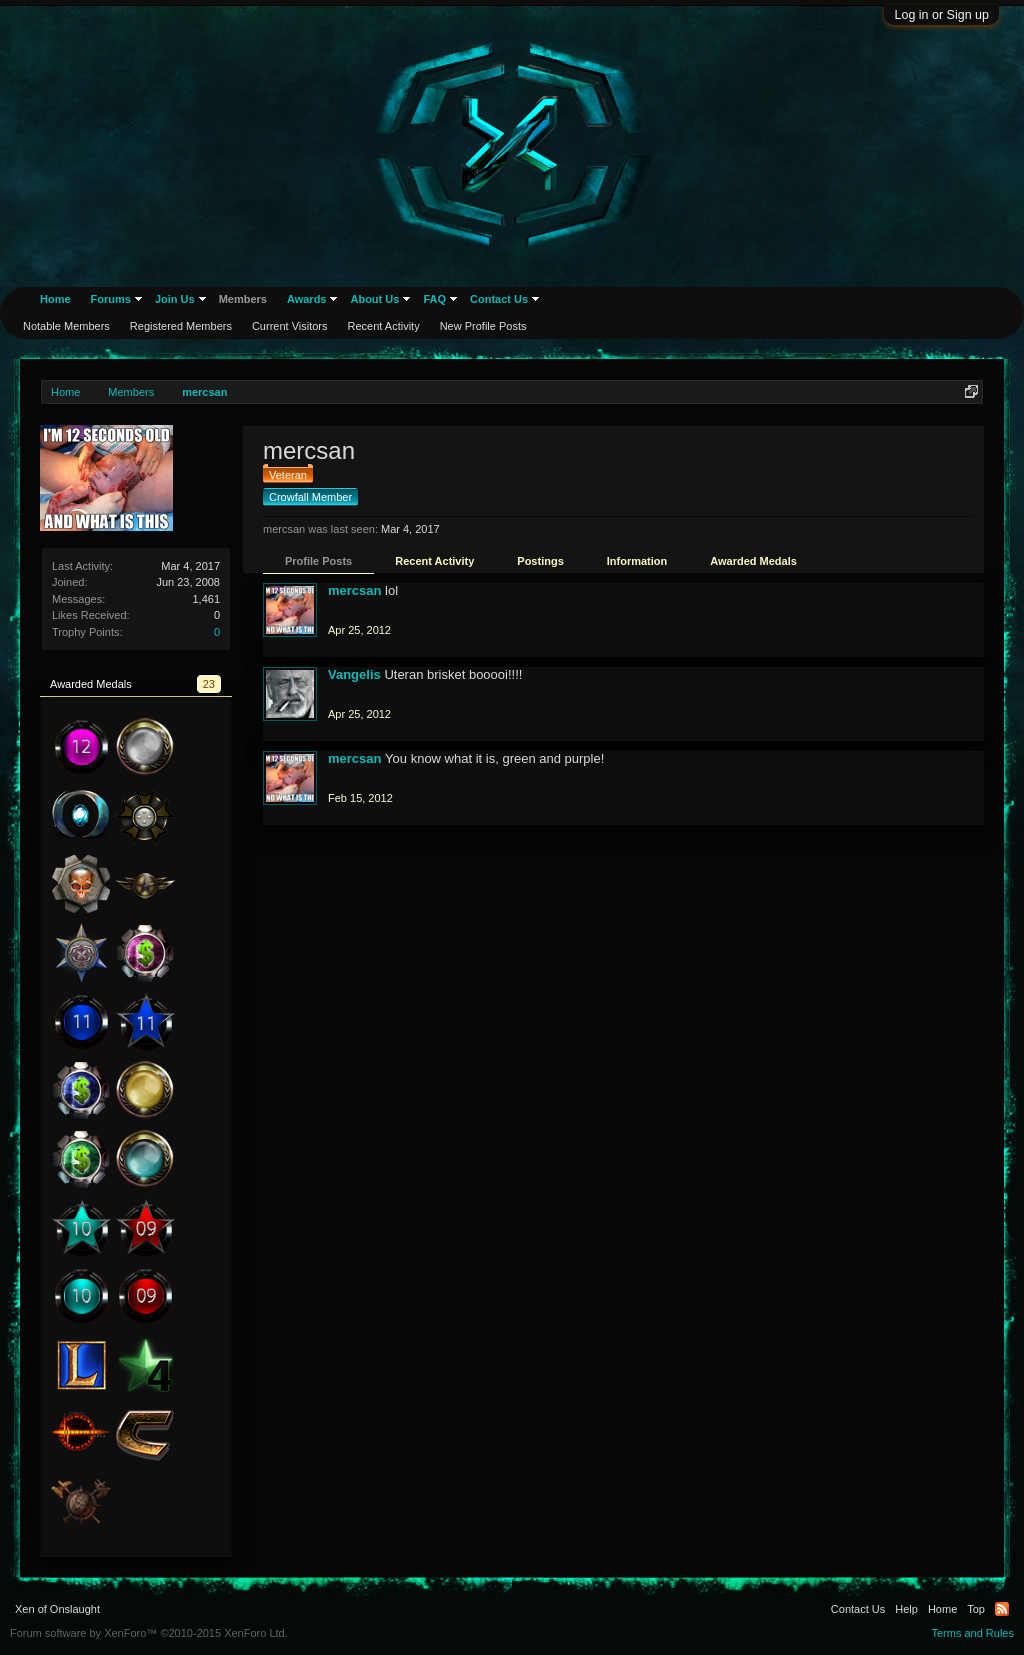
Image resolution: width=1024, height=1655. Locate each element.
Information (637, 561)
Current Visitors (290, 326)
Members (243, 299)
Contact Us (499, 299)
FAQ (434, 299)
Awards (307, 299)
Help (906, 1609)
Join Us (175, 299)
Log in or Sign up (941, 15)
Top (976, 1609)
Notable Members (66, 326)
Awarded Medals (753, 561)
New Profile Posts (483, 326)
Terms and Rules (972, 1633)
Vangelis (354, 674)
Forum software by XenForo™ (149, 1633)
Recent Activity (434, 561)
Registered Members (181, 326)
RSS (1002, 1609)
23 (209, 684)
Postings (540, 561)
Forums (111, 299)
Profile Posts (318, 561)
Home (55, 299)
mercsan (354, 590)
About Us (374, 299)
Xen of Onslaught (57, 1609)
